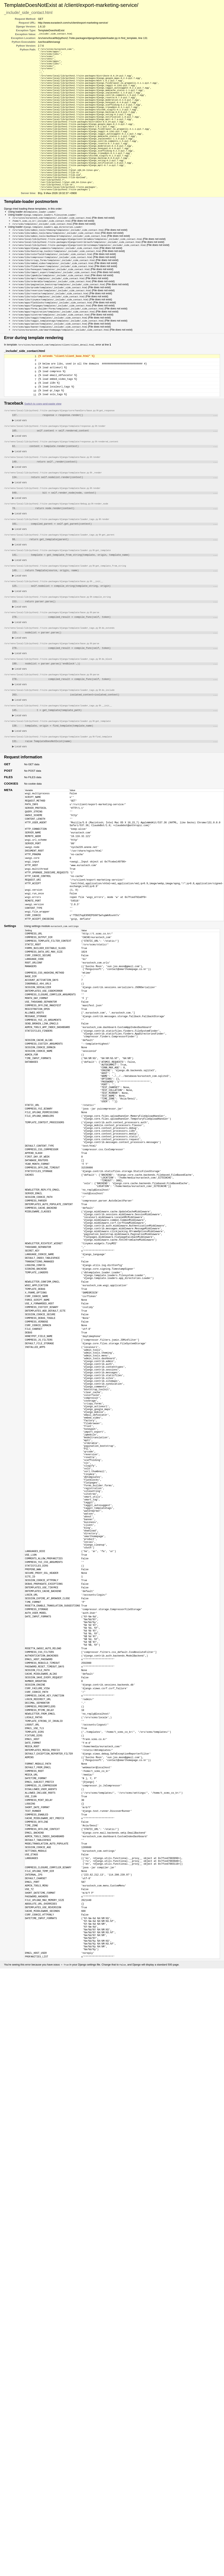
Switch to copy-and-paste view (42, 433)
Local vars (19, 451)
